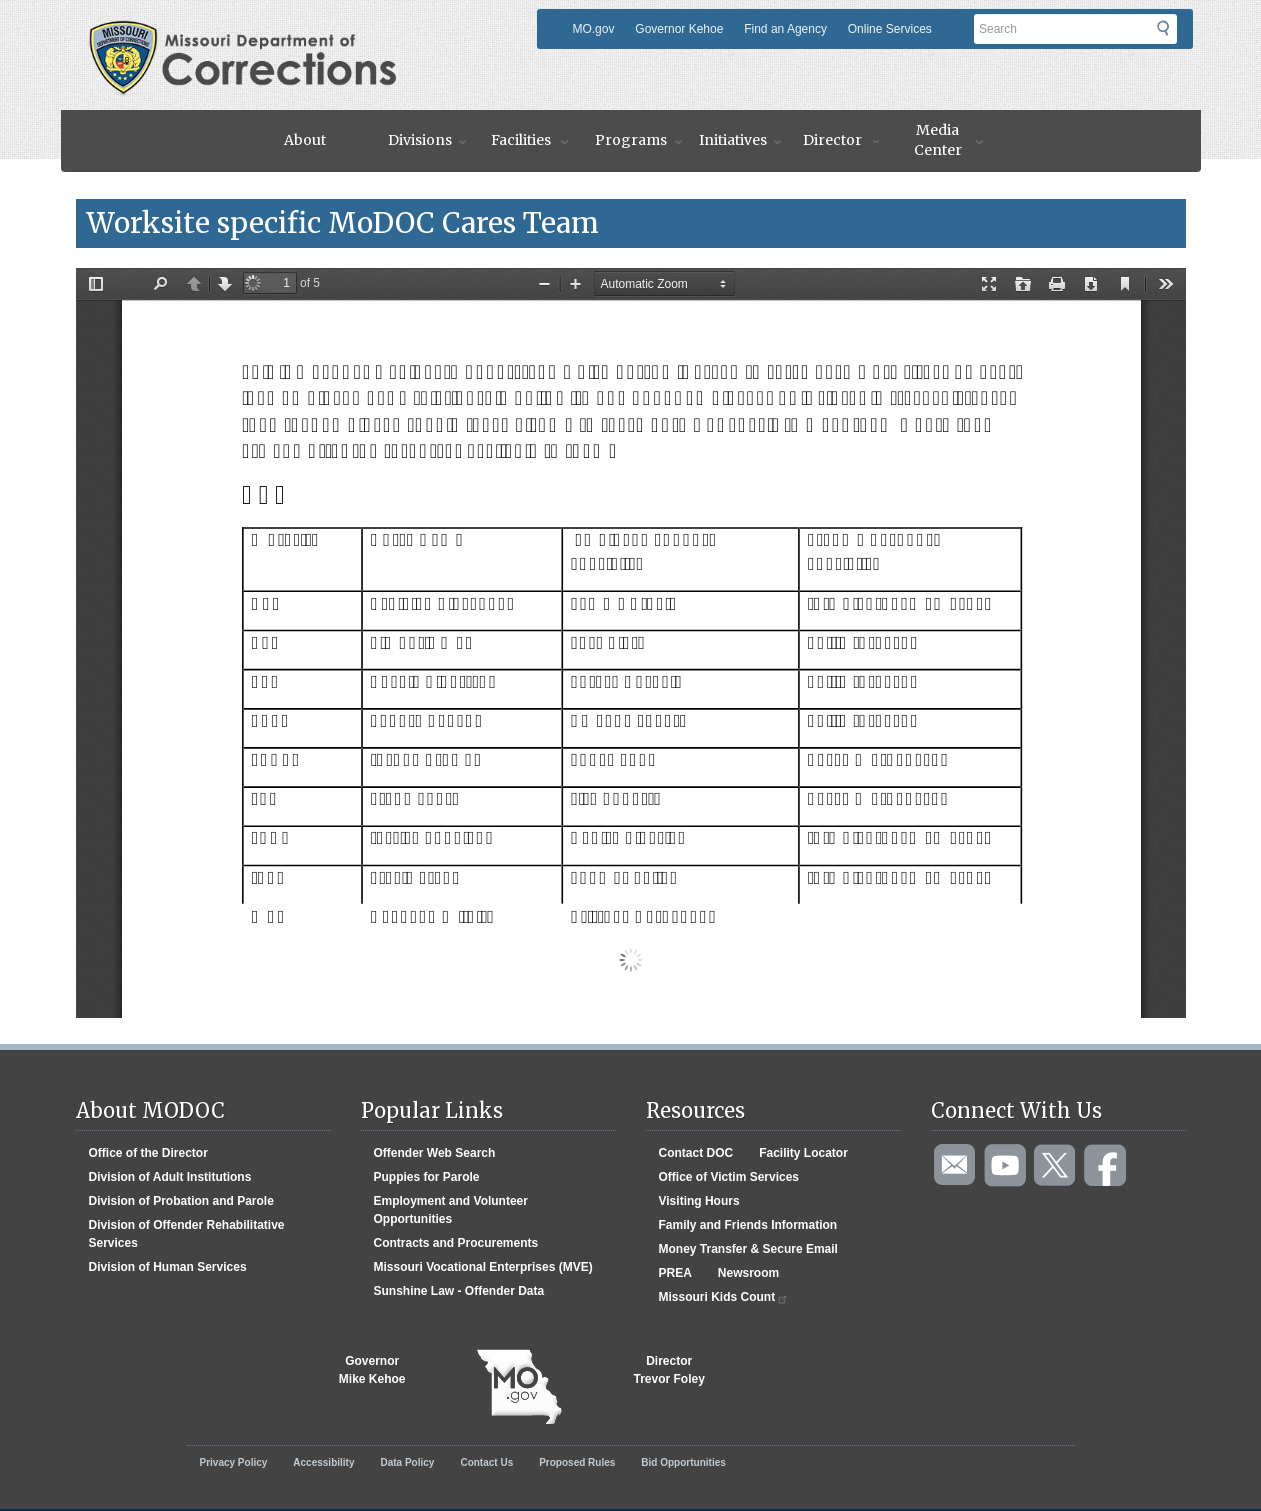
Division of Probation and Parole (181, 1201)
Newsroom (748, 1273)
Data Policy (407, 1462)
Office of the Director (148, 1153)
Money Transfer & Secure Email (748, 1249)
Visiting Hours (699, 1201)
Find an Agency (785, 29)
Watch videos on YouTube (1006, 1166)
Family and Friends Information (748, 1225)
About (305, 140)
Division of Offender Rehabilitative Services (187, 1234)
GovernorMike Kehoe (372, 1370)
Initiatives (733, 140)
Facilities (521, 140)
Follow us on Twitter (1056, 1166)
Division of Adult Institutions (170, 1177)
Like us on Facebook (1106, 1166)
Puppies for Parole (427, 1177)
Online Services (890, 29)
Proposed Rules (577, 1462)
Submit (1175, 35)
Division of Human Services (168, 1267)
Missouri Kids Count (724, 1297)
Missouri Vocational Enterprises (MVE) (483, 1267)
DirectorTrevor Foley (669, 1370)
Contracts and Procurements (456, 1243)
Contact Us (486, 1462)
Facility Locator (803, 1153)
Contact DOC (696, 1153)
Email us (956, 1166)
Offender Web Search (435, 1153)
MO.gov (593, 29)
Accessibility (323, 1462)
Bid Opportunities (683, 1462)
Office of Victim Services (729, 1177)
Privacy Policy (234, 1462)
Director (832, 140)
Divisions (420, 140)
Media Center (938, 140)
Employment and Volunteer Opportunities (451, 1210)
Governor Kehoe (679, 29)
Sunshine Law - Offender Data (459, 1291)
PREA (675, 1273)
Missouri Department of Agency (248, 33)
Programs (631, 140)
